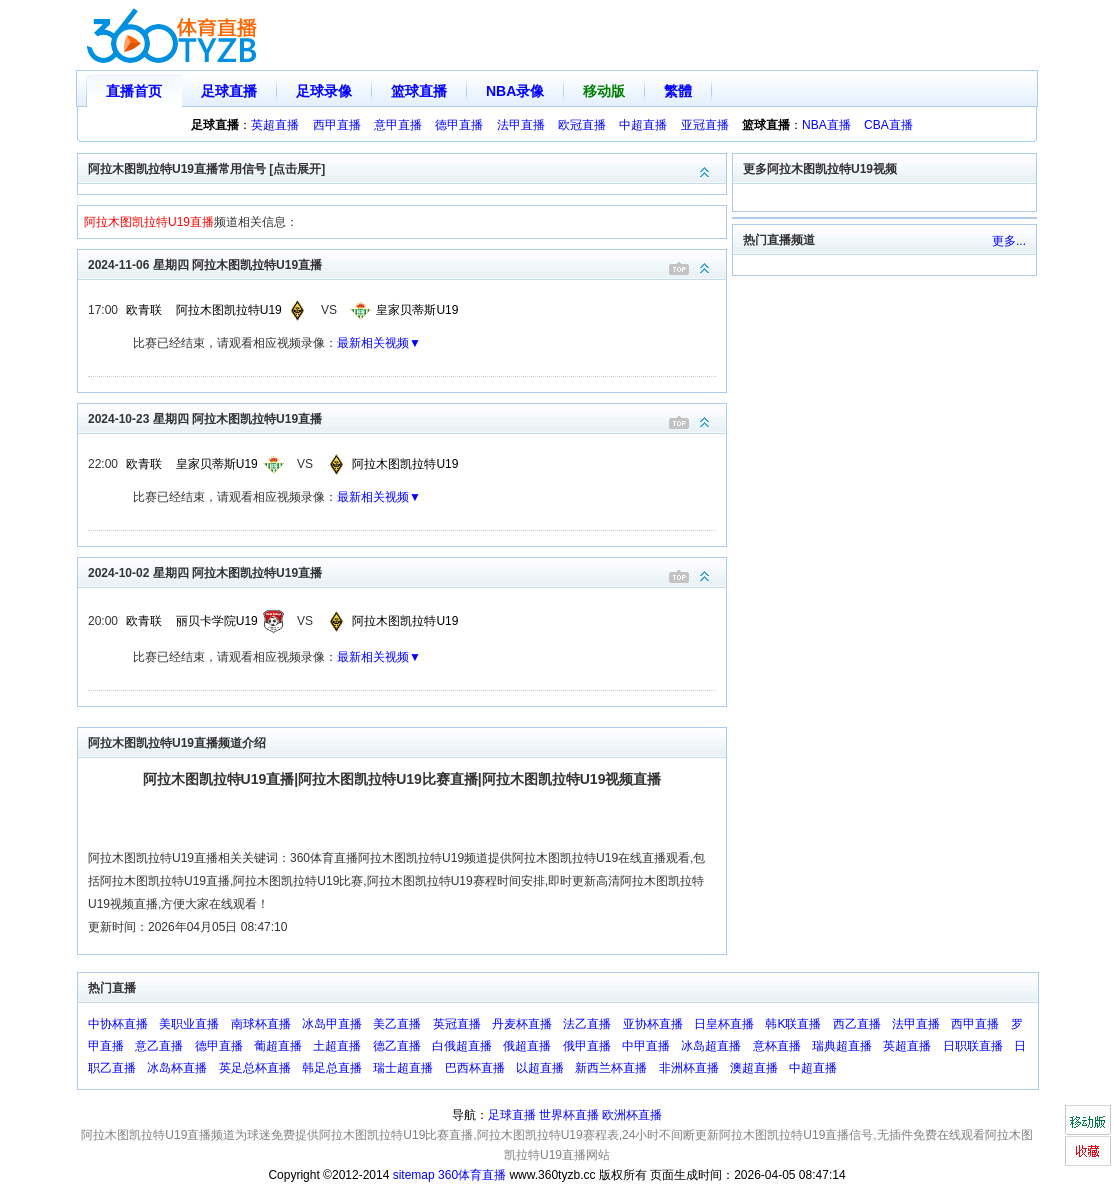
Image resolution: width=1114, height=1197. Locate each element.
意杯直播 (777, 1046)
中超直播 (643, 125)
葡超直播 (278, 1046)
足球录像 (324, 91)
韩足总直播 (332, 1068)
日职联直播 (973, 1046)
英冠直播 (457, 1024)
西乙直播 (857, 1024)
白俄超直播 (462, 1046)
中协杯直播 (118, 1024)
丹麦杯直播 (522, 1024)
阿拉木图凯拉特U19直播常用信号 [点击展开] (407, 167)
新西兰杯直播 (611, 1068)
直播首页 (134, 91)
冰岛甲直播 (332, 1024)
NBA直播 (826, 125)
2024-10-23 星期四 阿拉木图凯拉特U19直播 (407, 417)
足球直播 (229, 91)
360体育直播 (472, 1175)
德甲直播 (459, 125)
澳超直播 (754, 1068)
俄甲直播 (587, 1046)
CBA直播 (888, 125)
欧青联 (144, 310)
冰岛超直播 (711, 1046)
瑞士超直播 (403, 1068)
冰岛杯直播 (177, 1068)
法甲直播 (521, 125)
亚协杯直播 (653, 1024)
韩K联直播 (793, 1024)
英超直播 (275, 125)
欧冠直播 (582, 125)
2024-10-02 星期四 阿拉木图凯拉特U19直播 (407, 571)
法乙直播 (587, 1024)
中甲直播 (646, 1046)
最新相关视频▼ (379, 343)
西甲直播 (337, 125)
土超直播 (337, 1046)
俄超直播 (527, 1046)
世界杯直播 (569, 1115)
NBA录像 (515, 91)
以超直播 (540, 1068)
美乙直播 (397, 1024)
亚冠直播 (705, 125)
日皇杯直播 (724, 1024)
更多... (1009, 241)
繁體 (678, 91)
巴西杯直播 (475, 1068)
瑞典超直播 (842, 1046)
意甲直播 (398, 125)
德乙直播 (397, 1046)
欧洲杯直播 (632, 1115)
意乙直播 (159, 1046)
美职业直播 (189, 1024)
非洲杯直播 (689, 1068)
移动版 (604, 91)
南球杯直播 (261, 1024)
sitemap (414, 1175)
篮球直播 (419, 91)
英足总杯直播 (255, 1068)
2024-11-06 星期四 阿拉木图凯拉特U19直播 (407, 263)
